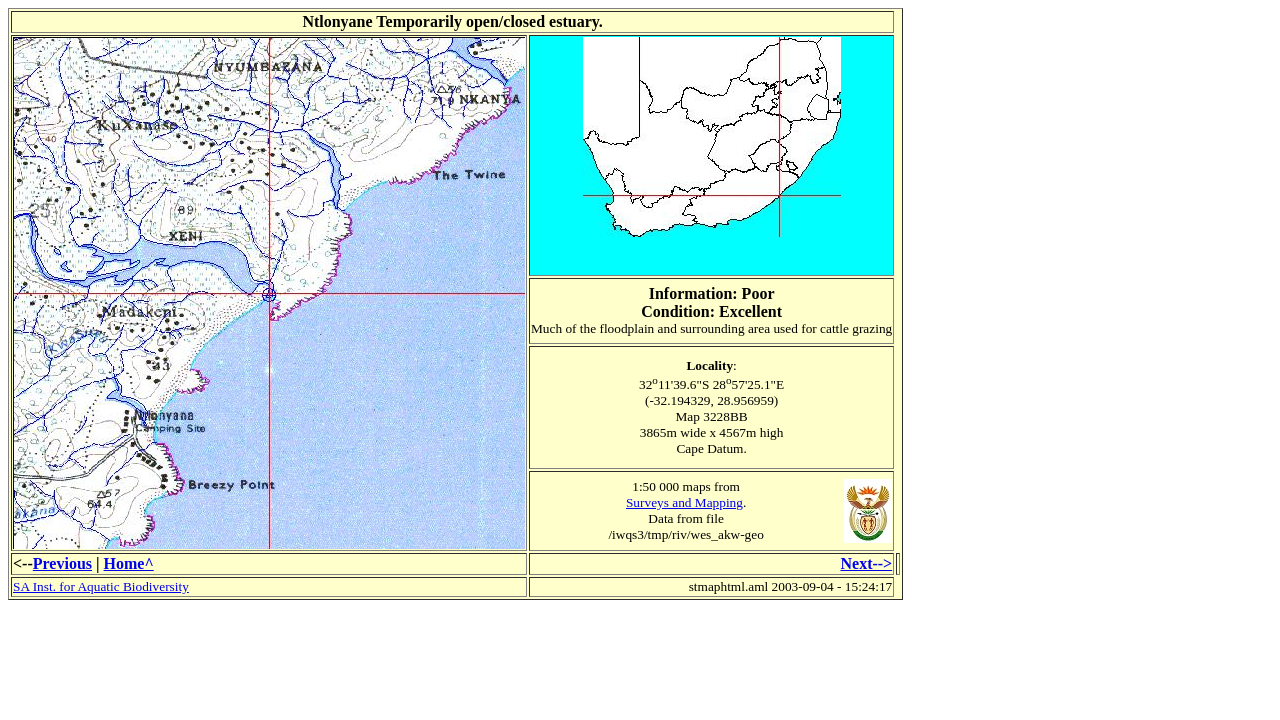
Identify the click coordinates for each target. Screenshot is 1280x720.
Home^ (129, 563)
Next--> (866, 563)
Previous (62, 563)
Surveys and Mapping (684, 502)
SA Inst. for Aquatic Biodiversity (101, 586)
